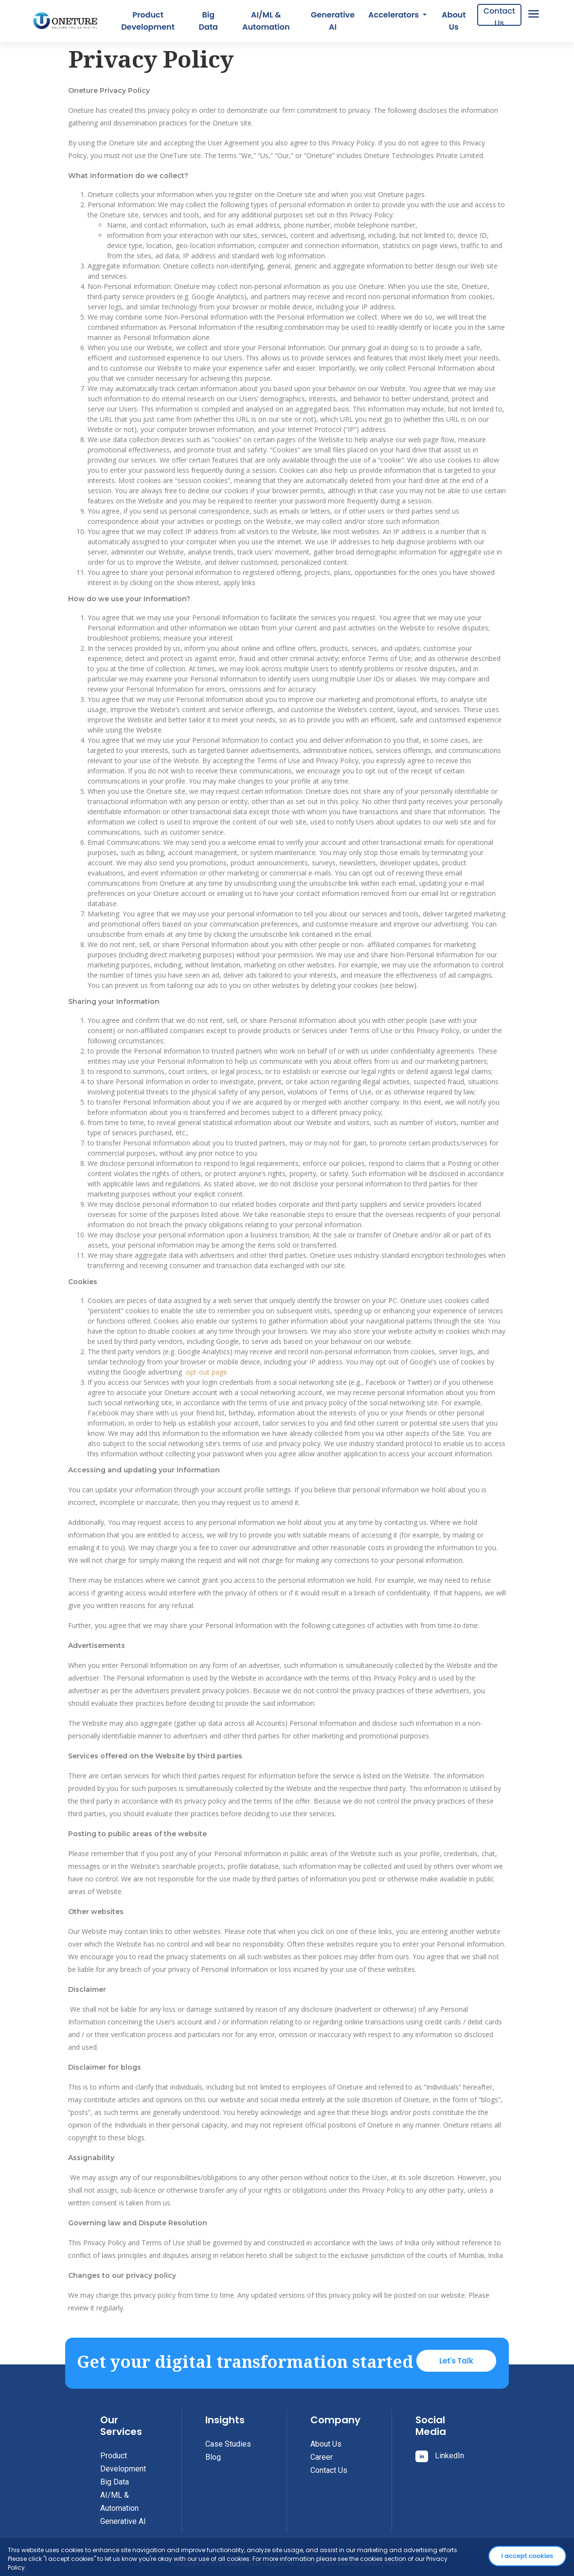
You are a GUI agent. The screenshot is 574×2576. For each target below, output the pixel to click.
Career (321, 2457)
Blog (213, 2457)
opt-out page (206, 1372)
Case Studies (228, 2444)
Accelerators (394, 14)
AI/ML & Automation (266, 21)
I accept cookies (528, 2555)
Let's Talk (456, 2361)
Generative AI (333, 21)
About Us (454, 21)
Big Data (208, 21)
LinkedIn (439, 2455)
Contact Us (499, 15)
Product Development (148, 21)
